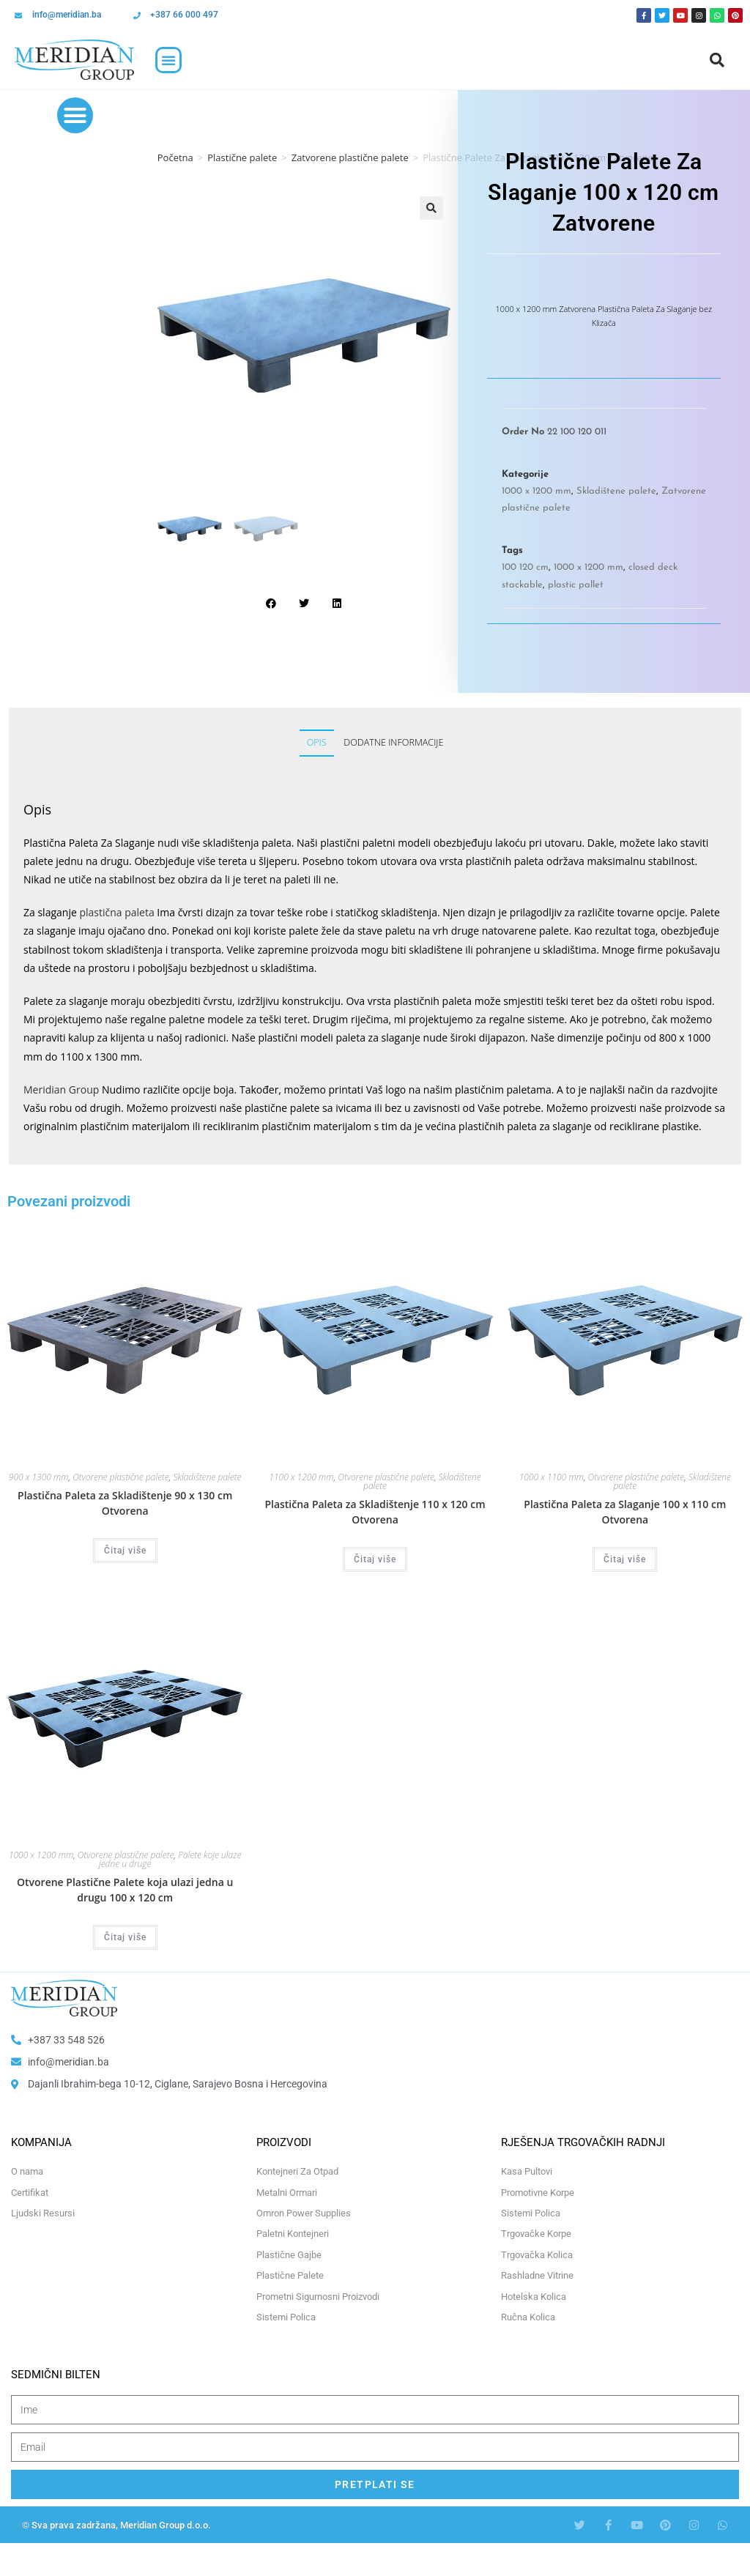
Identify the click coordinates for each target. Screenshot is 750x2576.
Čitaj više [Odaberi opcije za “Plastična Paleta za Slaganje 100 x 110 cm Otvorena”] (625, 1559)
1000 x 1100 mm (551, 1477)
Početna (175, 157)
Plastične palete (242, 157)
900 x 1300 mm (39, 1477)
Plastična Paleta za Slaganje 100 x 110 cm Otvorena (625, 1511)
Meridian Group (61, 1089)
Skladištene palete (616, 491)
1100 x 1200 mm (301, 1477)
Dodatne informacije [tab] (393, 742)
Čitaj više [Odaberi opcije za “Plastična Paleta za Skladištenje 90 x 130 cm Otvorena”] (125, 1550)
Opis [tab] (317, 742)
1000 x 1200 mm (536, 491)
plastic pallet (576, 585)
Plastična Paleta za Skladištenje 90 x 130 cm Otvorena (125, 1503)
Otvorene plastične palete (121, 1477)
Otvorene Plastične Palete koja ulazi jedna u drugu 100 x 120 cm (125, 1889)
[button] (168, 60)
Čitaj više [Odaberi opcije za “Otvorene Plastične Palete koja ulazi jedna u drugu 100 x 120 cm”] (125, 1937)
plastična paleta (116, 912)
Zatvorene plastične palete (350, 157)
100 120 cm (525, 567)
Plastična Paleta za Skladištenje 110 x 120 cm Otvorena (374, 1511)
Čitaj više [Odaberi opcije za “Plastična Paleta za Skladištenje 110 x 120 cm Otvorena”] (375, 1559)
